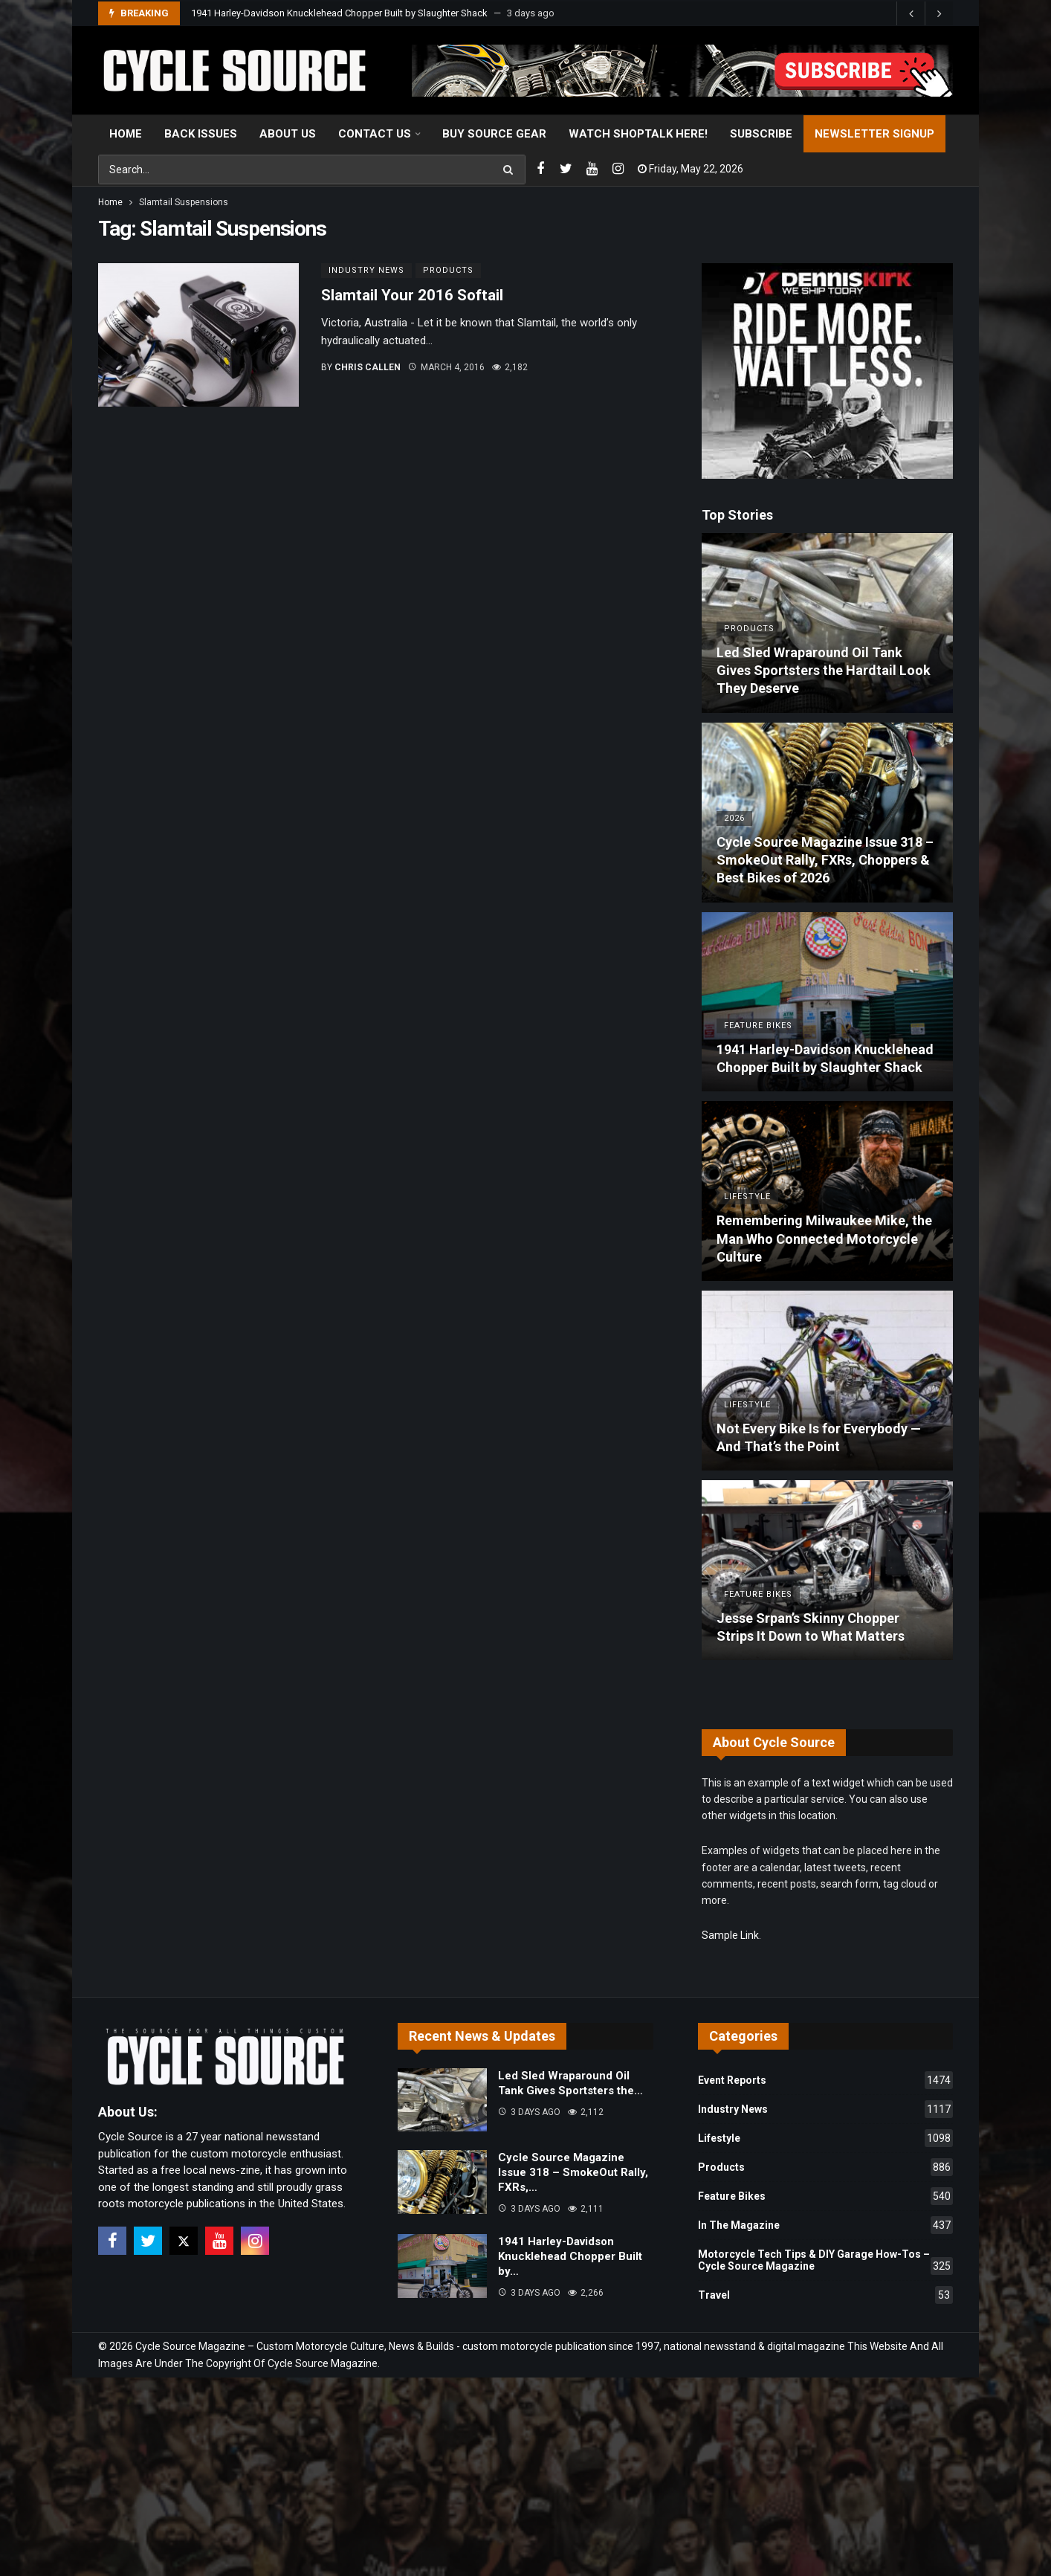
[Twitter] (566, 169)
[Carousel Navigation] (924, 13)
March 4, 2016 (446, 367)
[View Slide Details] (682, 71)
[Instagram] (618, 169)
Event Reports (825, 2080)
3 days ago (529, 2112)
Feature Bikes (825, 2196)
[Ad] (827, 371)
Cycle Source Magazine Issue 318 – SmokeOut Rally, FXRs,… (573, 2172)
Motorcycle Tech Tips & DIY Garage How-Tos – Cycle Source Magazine (825, 2261)
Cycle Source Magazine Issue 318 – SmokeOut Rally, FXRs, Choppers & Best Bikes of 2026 (384, 13)
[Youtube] (592, 169)
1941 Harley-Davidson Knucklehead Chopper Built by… (570, 2256)
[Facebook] (540, 169)
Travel (825, 2295)
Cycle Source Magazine (323, 2363)
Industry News (366, 270)
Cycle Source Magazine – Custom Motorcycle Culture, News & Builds (294, 2346)
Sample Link (730, 1935)
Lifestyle (825, 2138)
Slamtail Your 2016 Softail (412, 295)
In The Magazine (825, 2225)
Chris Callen (367, 367)
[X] (183, 2241)
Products (448, 270)
